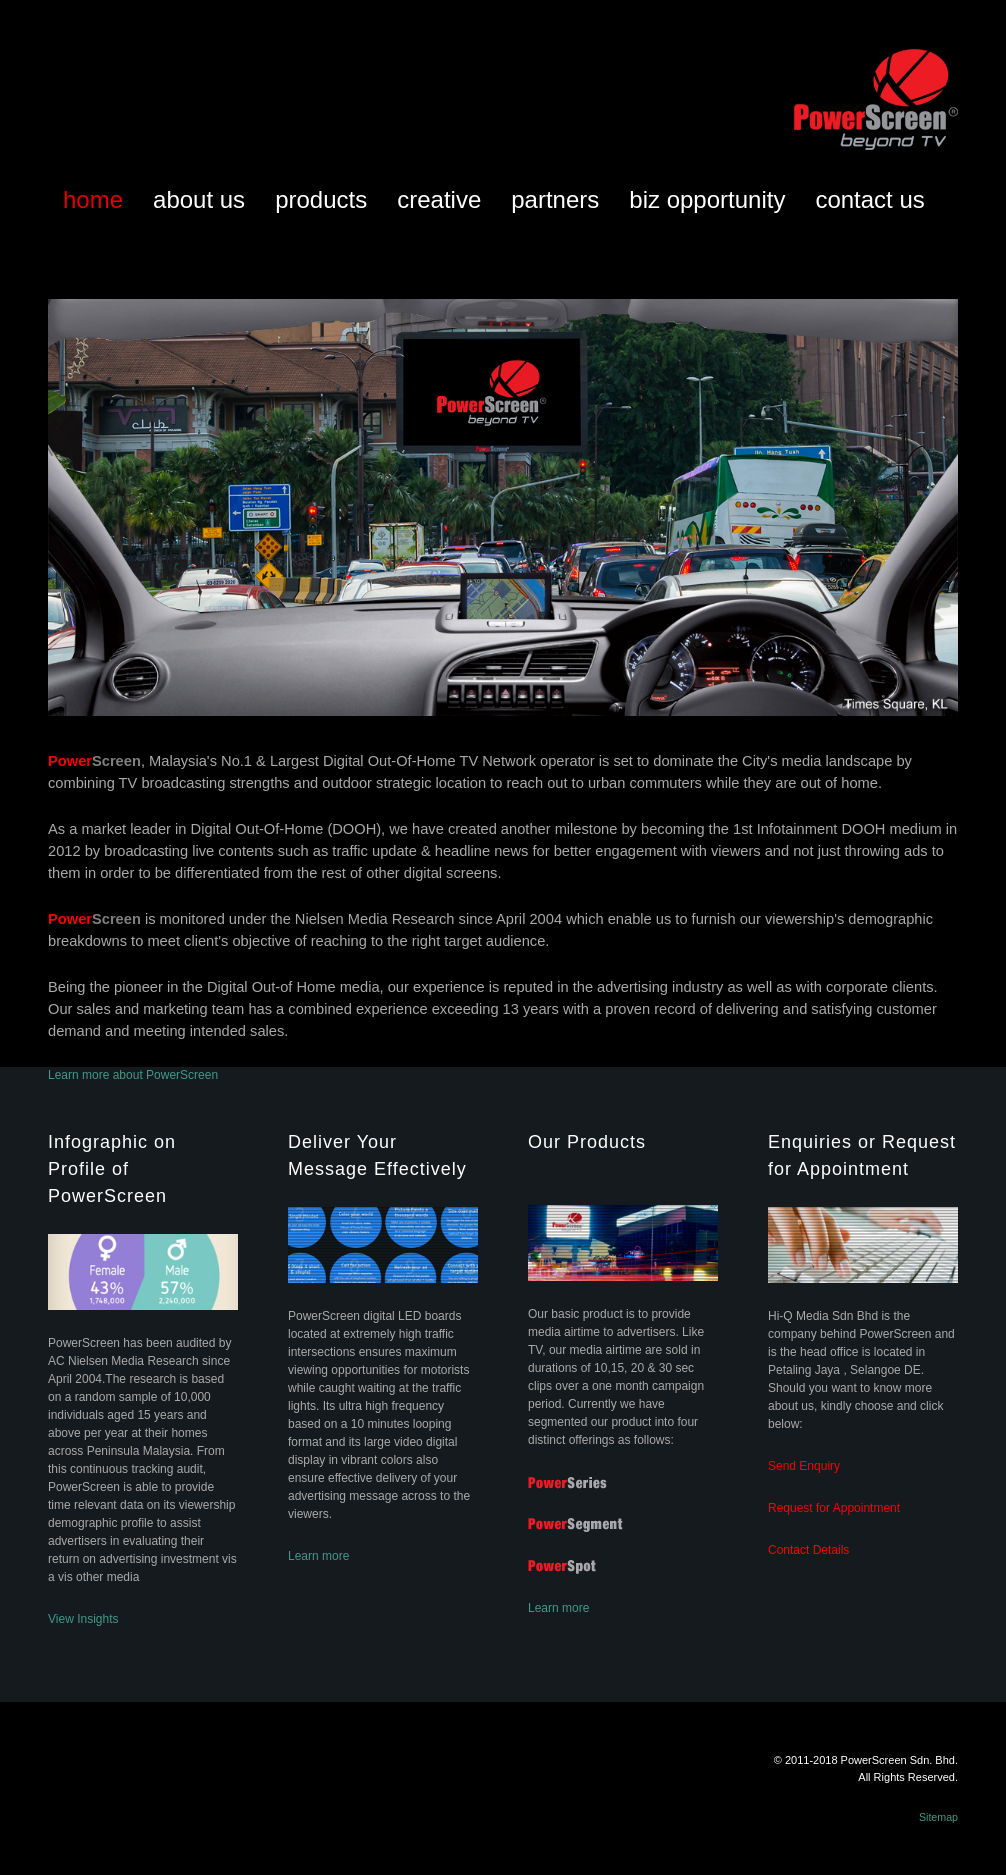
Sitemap (938, 1817)
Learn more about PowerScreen (133, 1075)
